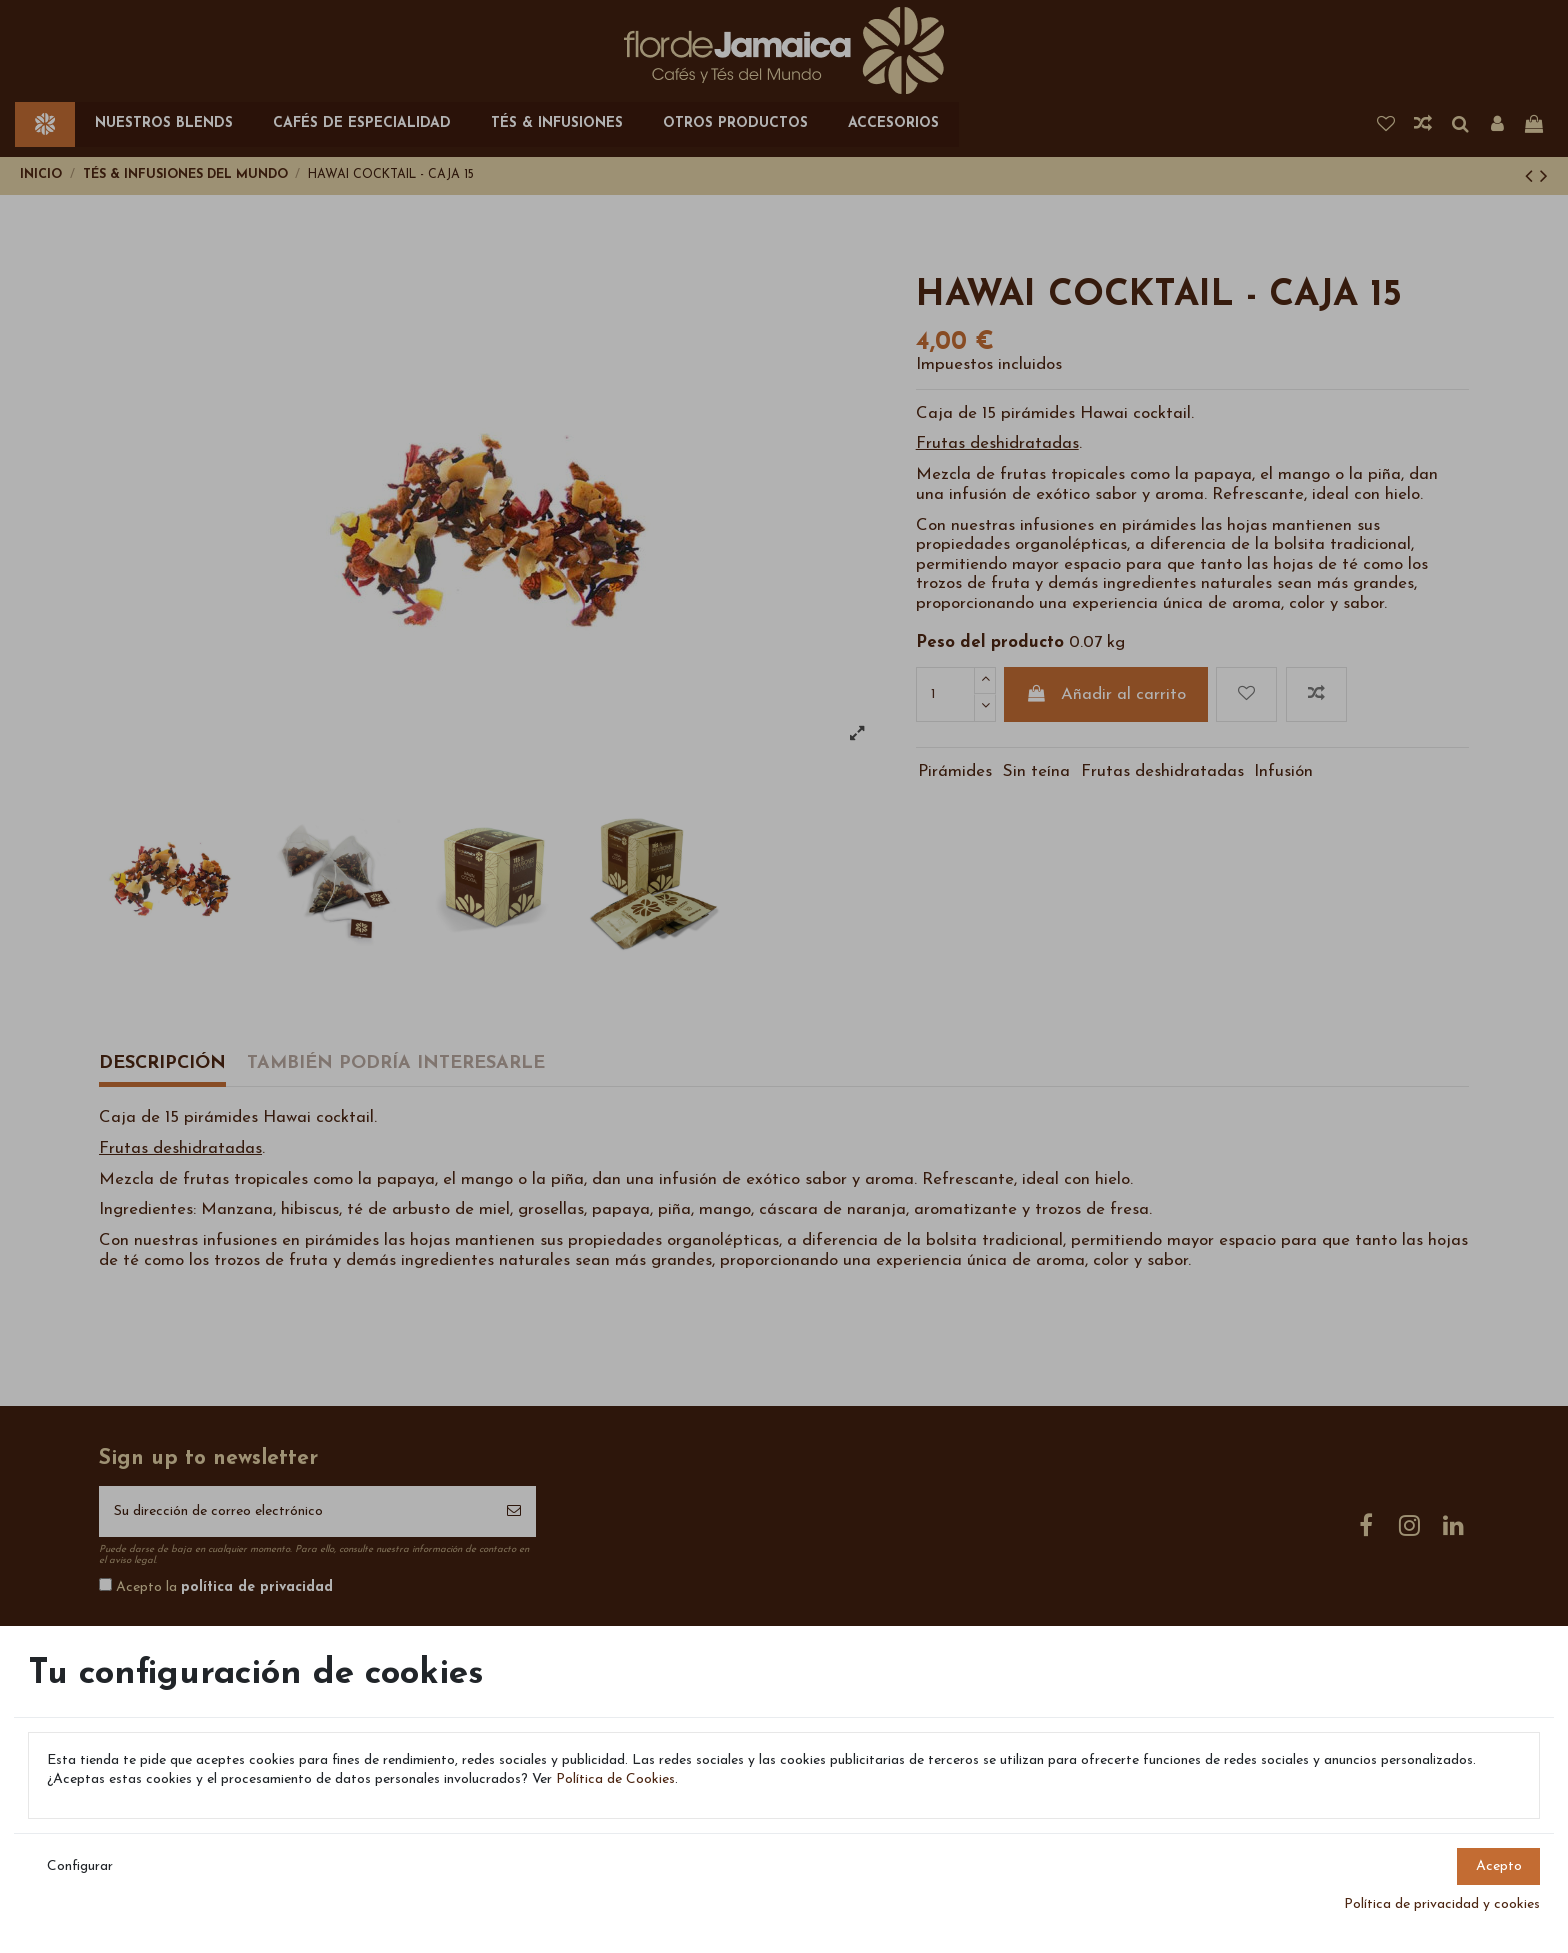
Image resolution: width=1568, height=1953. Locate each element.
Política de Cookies (615, 1779)
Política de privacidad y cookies (1442, 1904)
